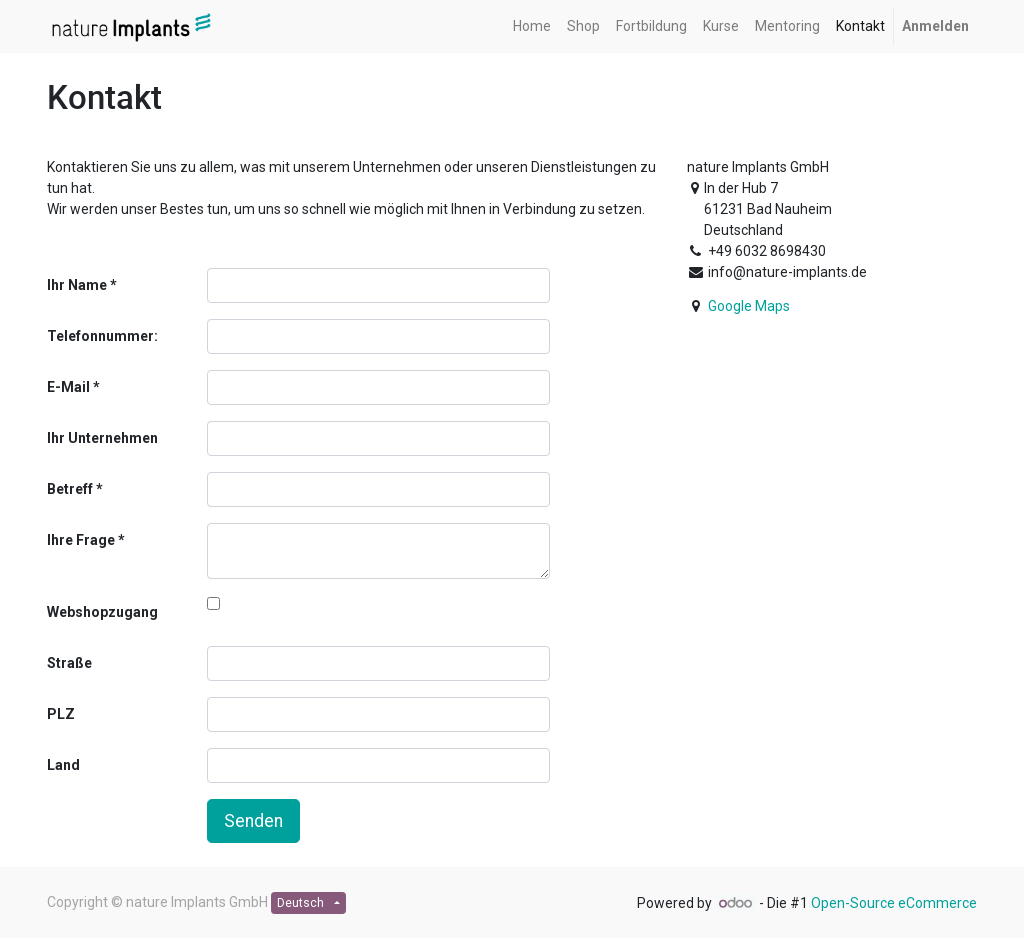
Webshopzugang (102, 612)
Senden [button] (253, 821)
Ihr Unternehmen (102, 438)
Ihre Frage (81, 540)
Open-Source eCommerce (894, 903)
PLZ (61, 714)
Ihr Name (77, 285)
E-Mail (68, 387)
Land (63, 765)
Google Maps (749, 306)
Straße (69, 663)
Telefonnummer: (102, 336)
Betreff (70, 489)
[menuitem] (532, 26)
